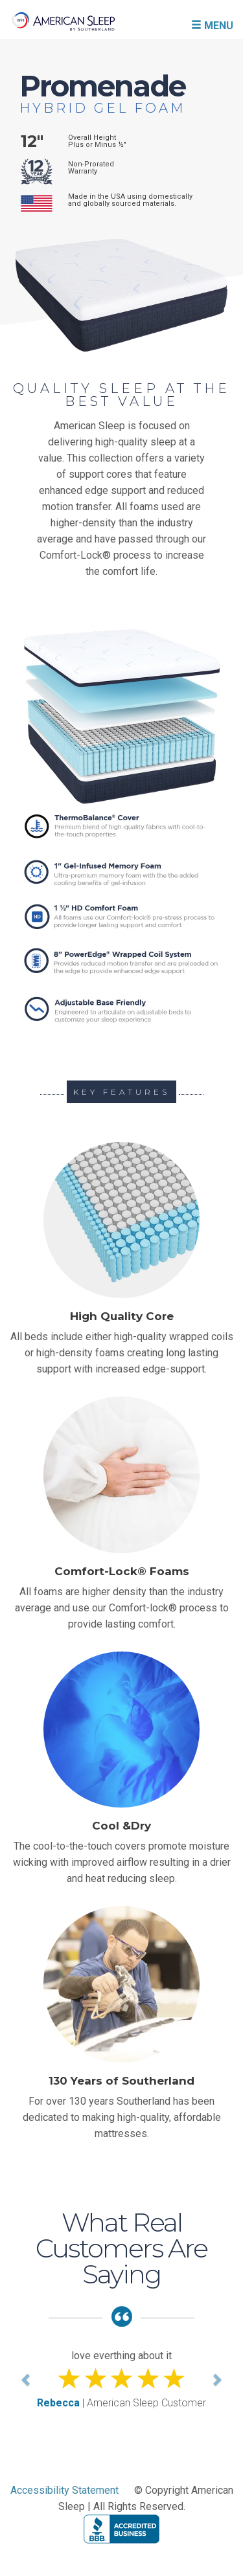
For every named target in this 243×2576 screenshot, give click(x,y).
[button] (26, 2379)
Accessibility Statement (64, 2490)
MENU (212, 25)
